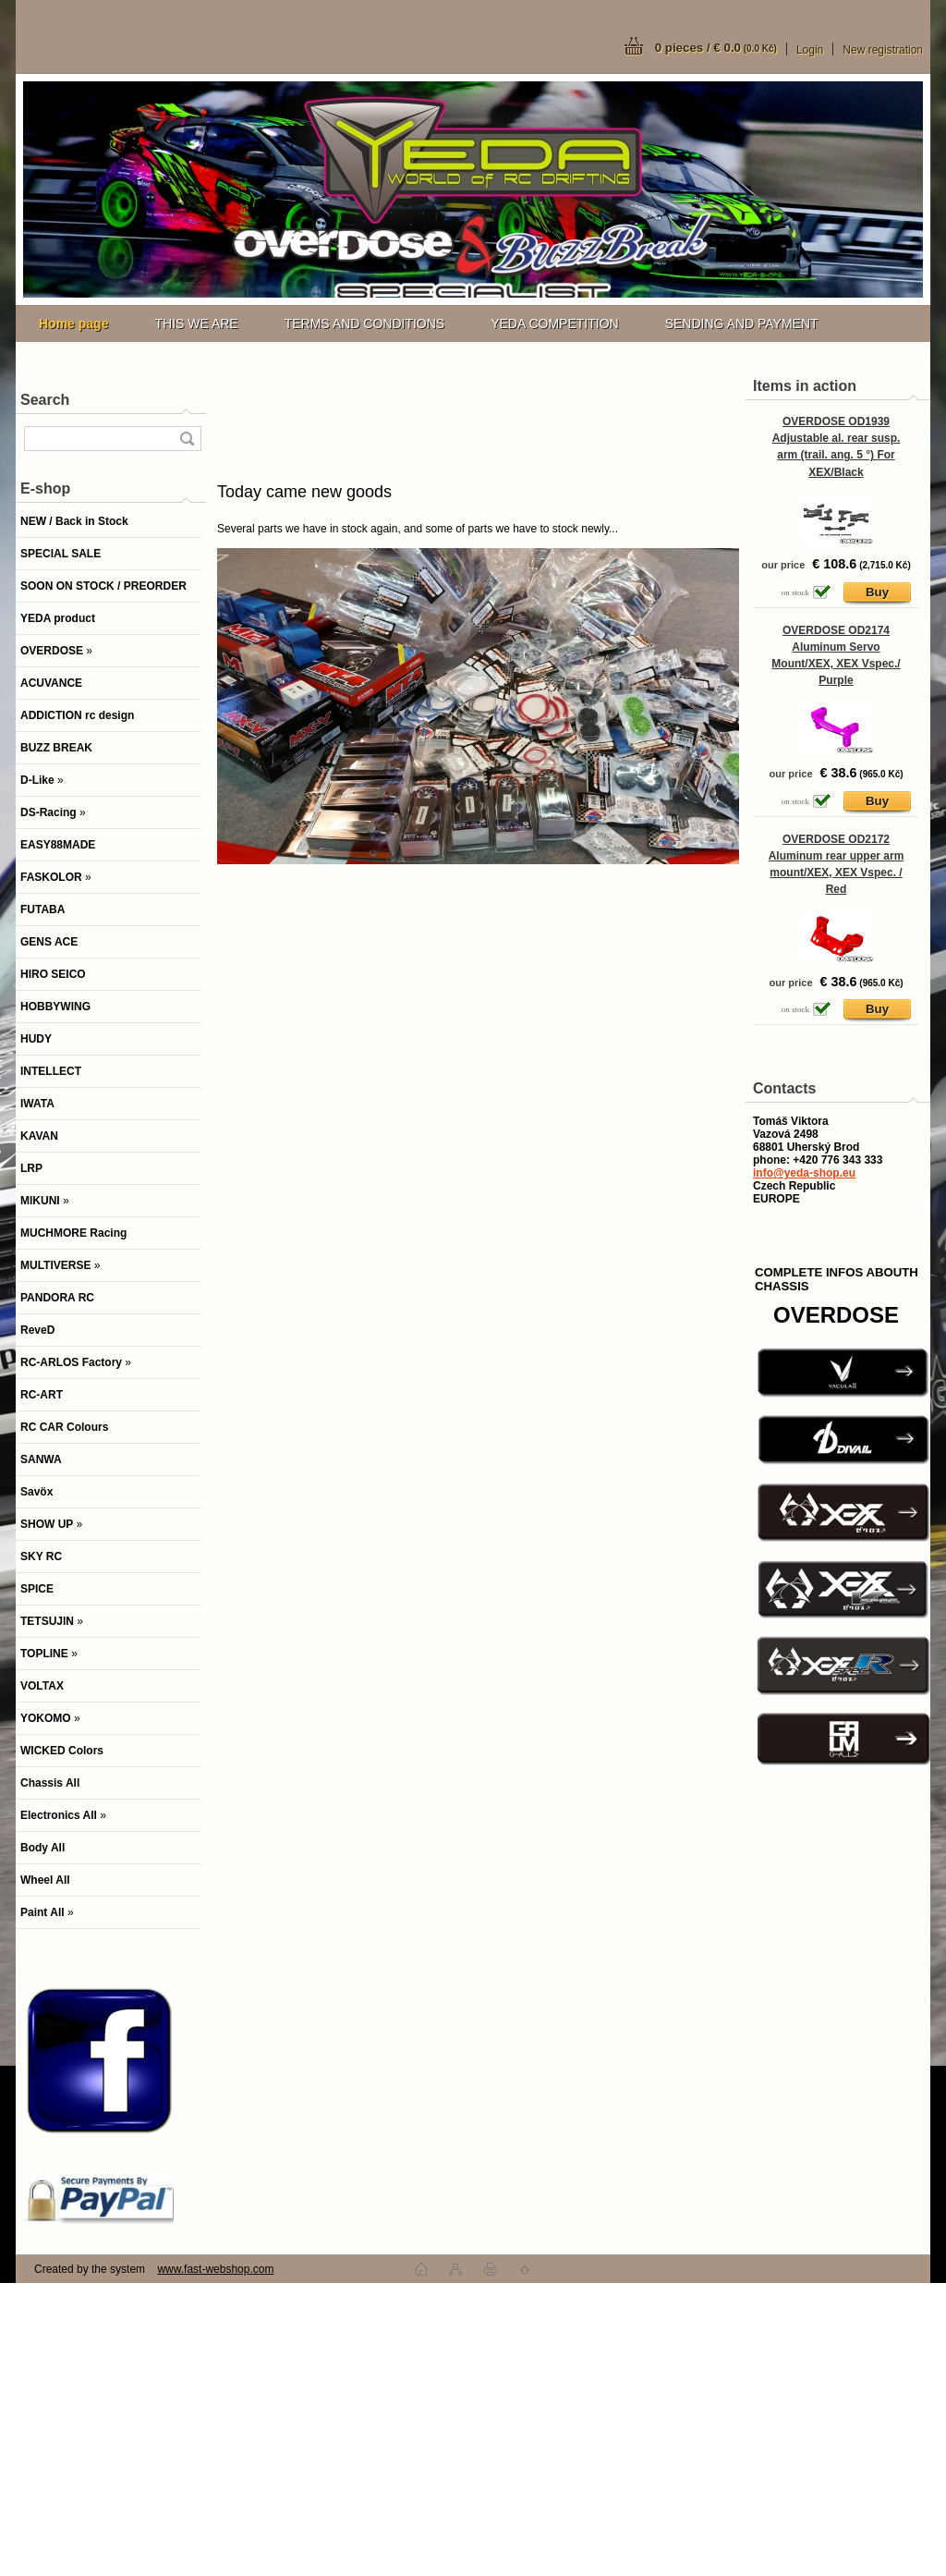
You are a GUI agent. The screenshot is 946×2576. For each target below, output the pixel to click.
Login (809, 49)
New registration (883, 49)
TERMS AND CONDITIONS (364, 323)
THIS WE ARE (195, 323)
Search (44, 400)
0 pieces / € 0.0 (716, 48)
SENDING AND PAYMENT (742, 323)
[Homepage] (73, 323)
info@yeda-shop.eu (804, 1172)
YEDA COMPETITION (554, 323)
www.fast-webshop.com (215, 2269)
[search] (186, 438)
